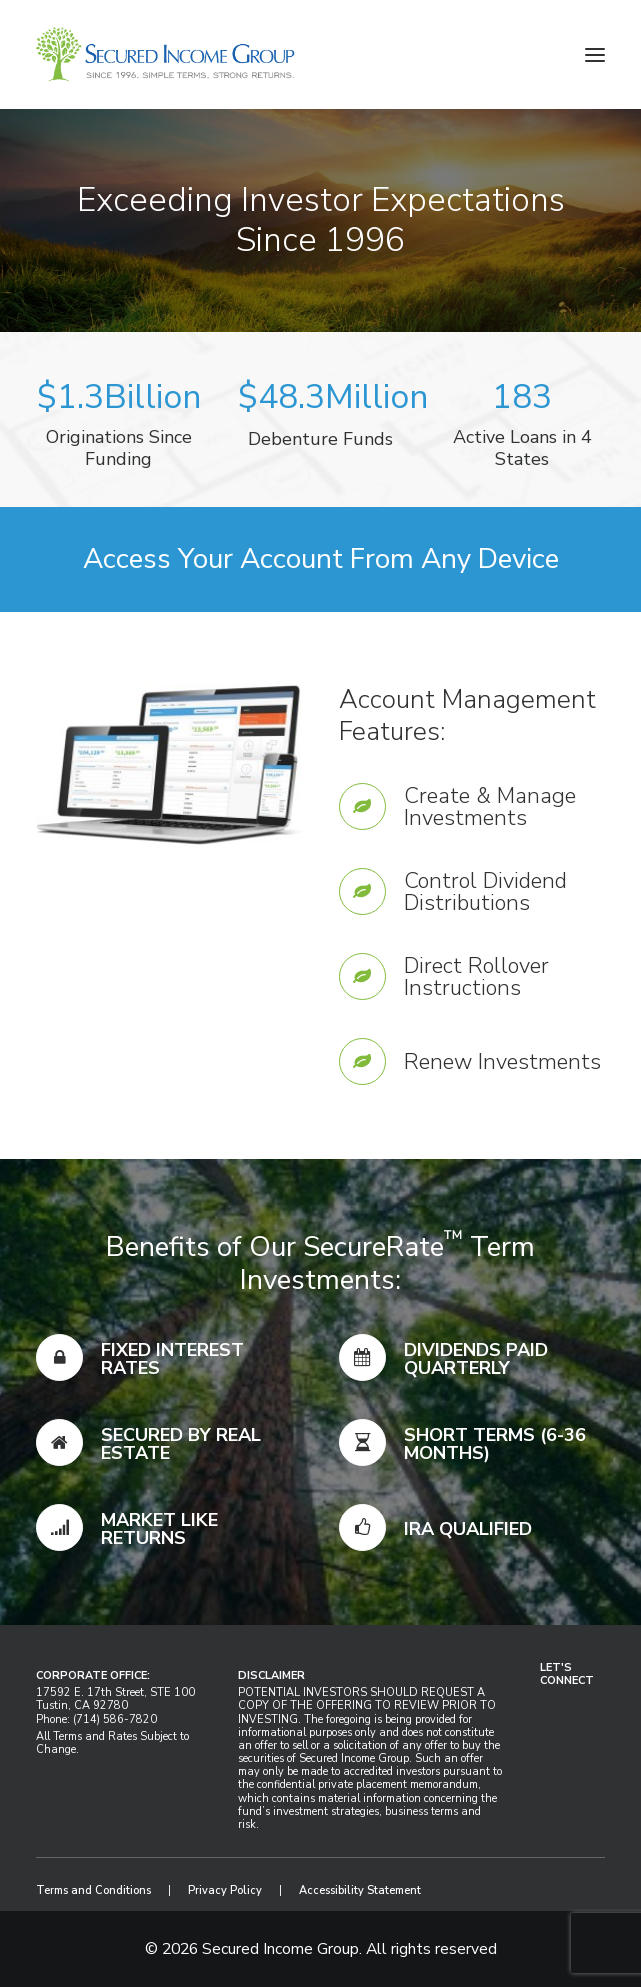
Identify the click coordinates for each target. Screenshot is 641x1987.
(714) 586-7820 (115, 1719)
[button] (595, 54)
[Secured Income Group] (165, 54)
